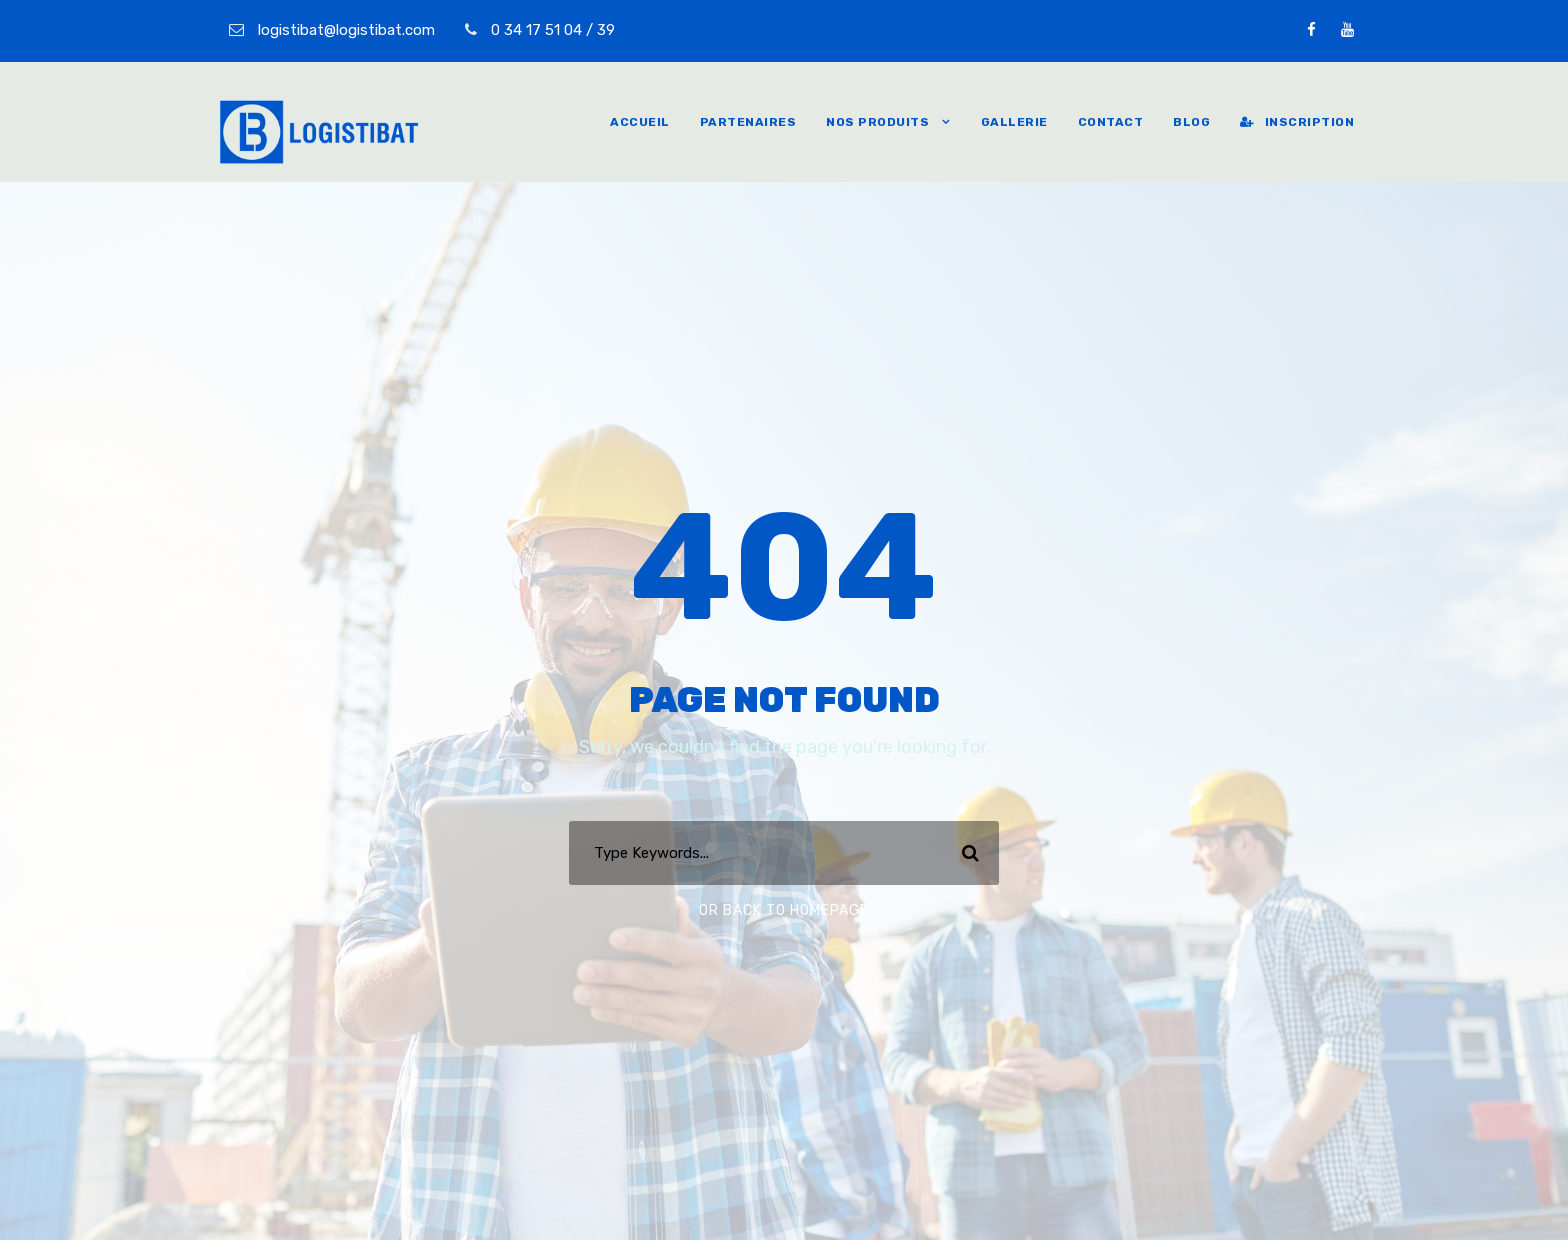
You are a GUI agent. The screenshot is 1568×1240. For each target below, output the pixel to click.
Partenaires (748, 122)
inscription (1297, 122)
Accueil (640, 122)
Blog (1191, 122)
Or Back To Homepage (784, 910)
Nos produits (877, 122)
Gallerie (1014, 122)
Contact (1111, 122)
